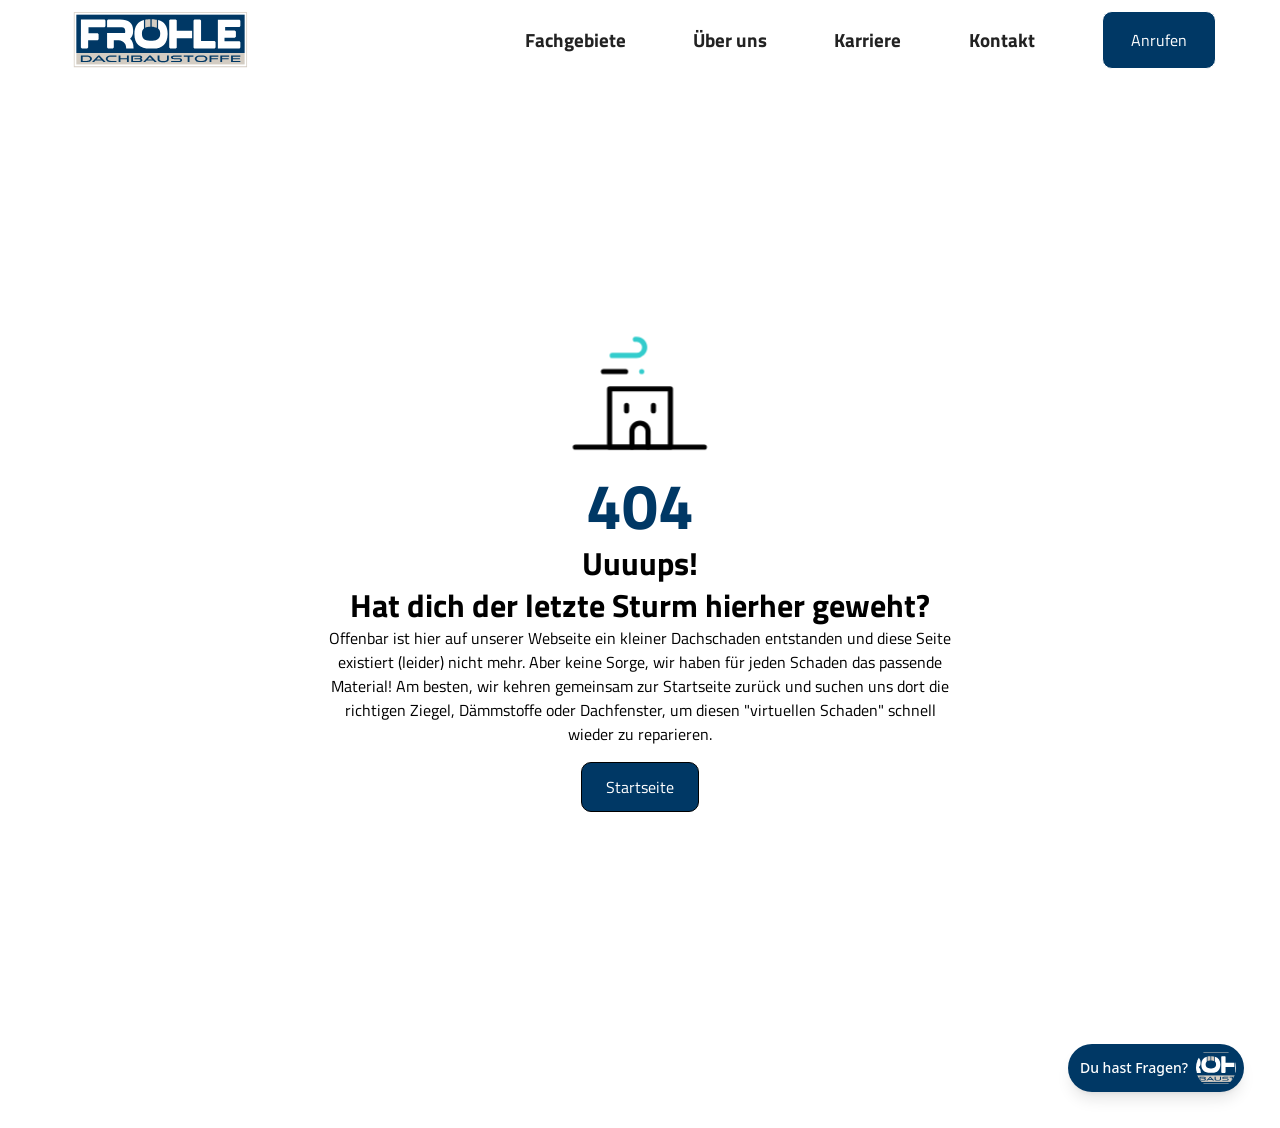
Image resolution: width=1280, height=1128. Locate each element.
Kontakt (1002, 39)
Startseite (640, 787)
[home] (160, 39)
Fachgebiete (575, 39)
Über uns (730, 39)
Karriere (867, 39)
